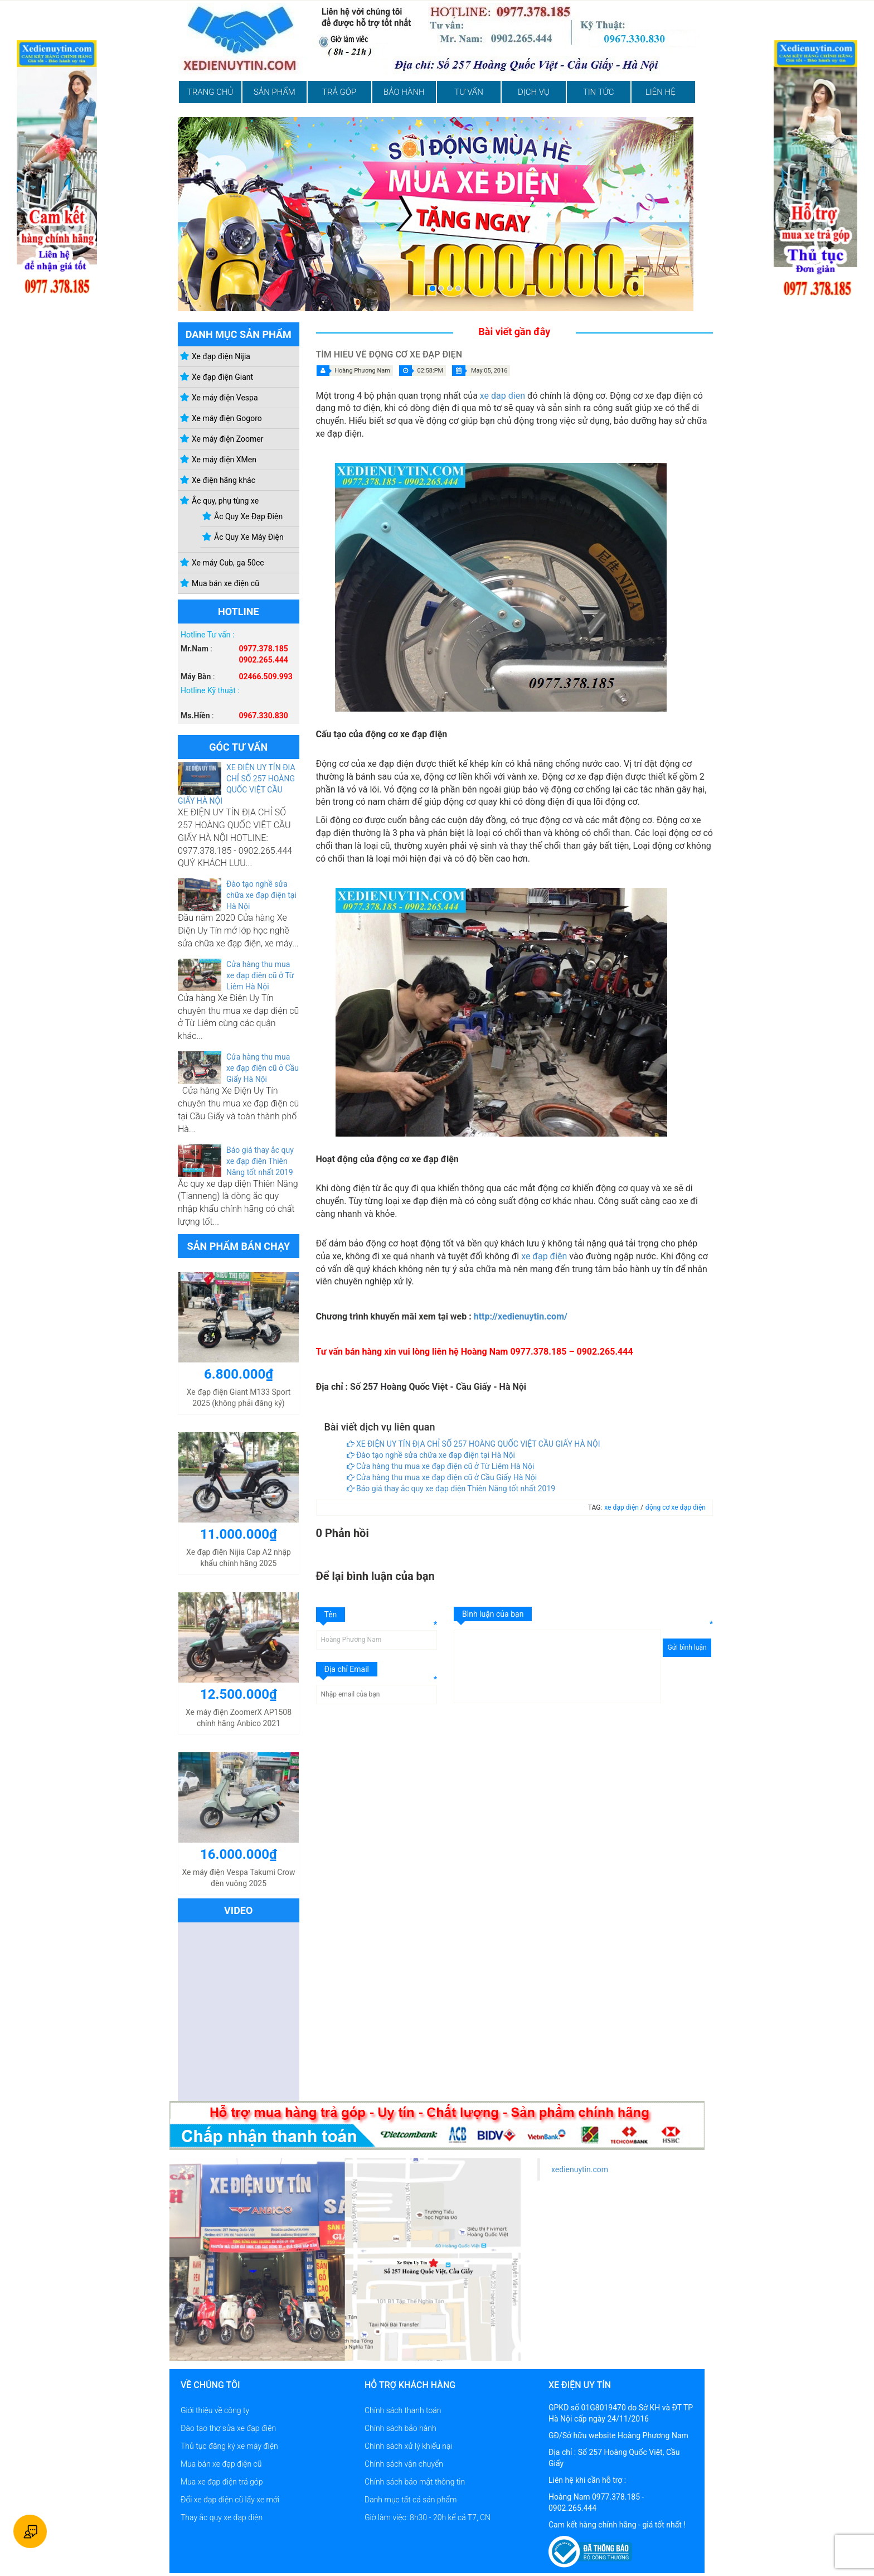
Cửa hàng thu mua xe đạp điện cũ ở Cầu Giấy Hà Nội (262, 1068)
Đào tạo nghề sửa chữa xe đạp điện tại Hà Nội (261, 895)
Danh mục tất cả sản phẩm (411, 2499)
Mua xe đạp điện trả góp (222, 2481)
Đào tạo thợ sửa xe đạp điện (228, 2428)
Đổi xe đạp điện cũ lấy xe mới (230, 2499)
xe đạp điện (544, 1256)
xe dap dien (502, 395)
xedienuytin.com (579, 2169)
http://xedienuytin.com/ (520, 1316)
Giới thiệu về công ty (215, 2410)
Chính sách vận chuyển (404, 2463)
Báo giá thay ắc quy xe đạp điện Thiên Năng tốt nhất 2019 (260, 1161)
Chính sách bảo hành (400, 2428)
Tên (330, 1614)
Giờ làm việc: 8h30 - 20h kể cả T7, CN (428, 2517)
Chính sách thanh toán (403, 2410)
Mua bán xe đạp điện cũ (221, 2463)
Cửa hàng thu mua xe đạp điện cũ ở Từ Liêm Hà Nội (260, 975)
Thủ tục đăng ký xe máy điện (229, 2446)
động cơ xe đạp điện (675, 1507)
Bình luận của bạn (492, 1614)
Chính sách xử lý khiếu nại (409, 2446)
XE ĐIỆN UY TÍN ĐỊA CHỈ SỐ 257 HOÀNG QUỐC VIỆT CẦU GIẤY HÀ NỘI (473, 1443)
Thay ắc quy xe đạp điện (222, 2517)
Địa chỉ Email (347, 1669)
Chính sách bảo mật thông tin (415, 2481)
